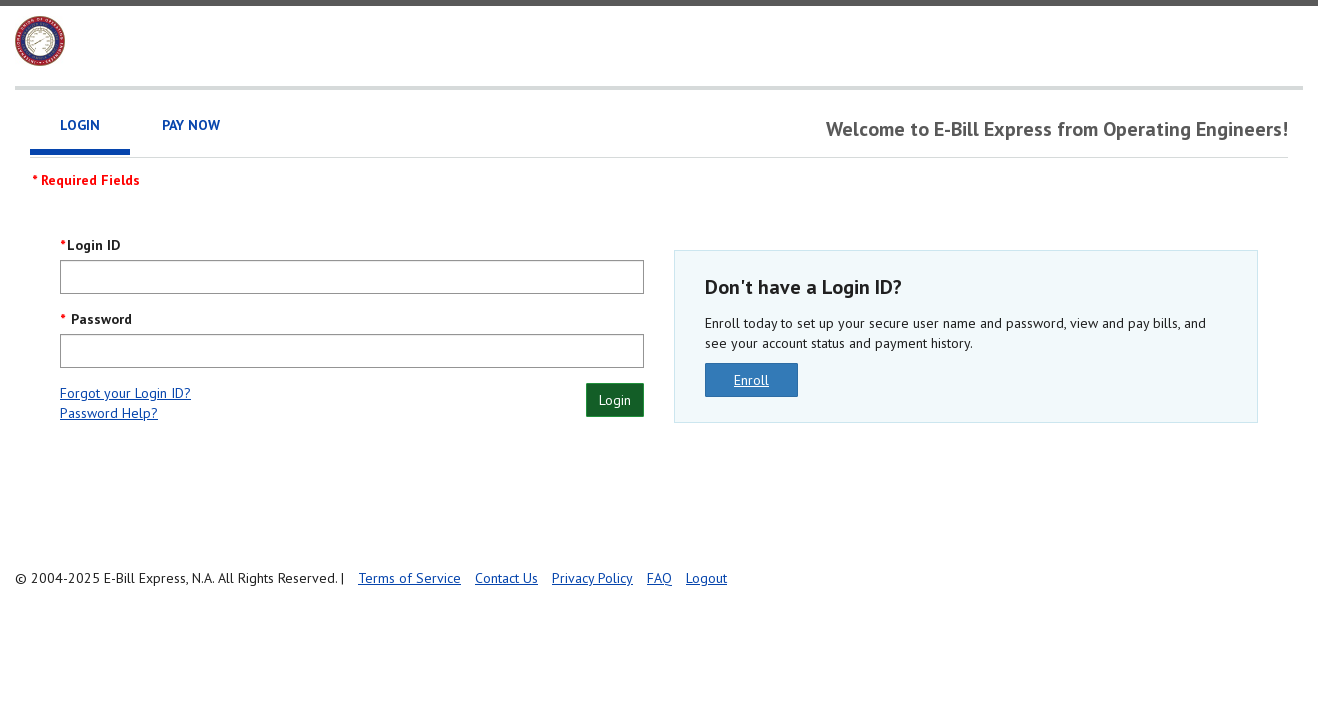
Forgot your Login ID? (125, 393)
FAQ (659, 578)
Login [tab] (80, 125)
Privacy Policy (592, 578)
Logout (706, 578)
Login (615, 400)
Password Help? (109, 413)
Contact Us (506, 578)
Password (99, 319)
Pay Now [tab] (191, 125)
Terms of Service (409, 578)
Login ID (93, 245)
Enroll (751, 380)
